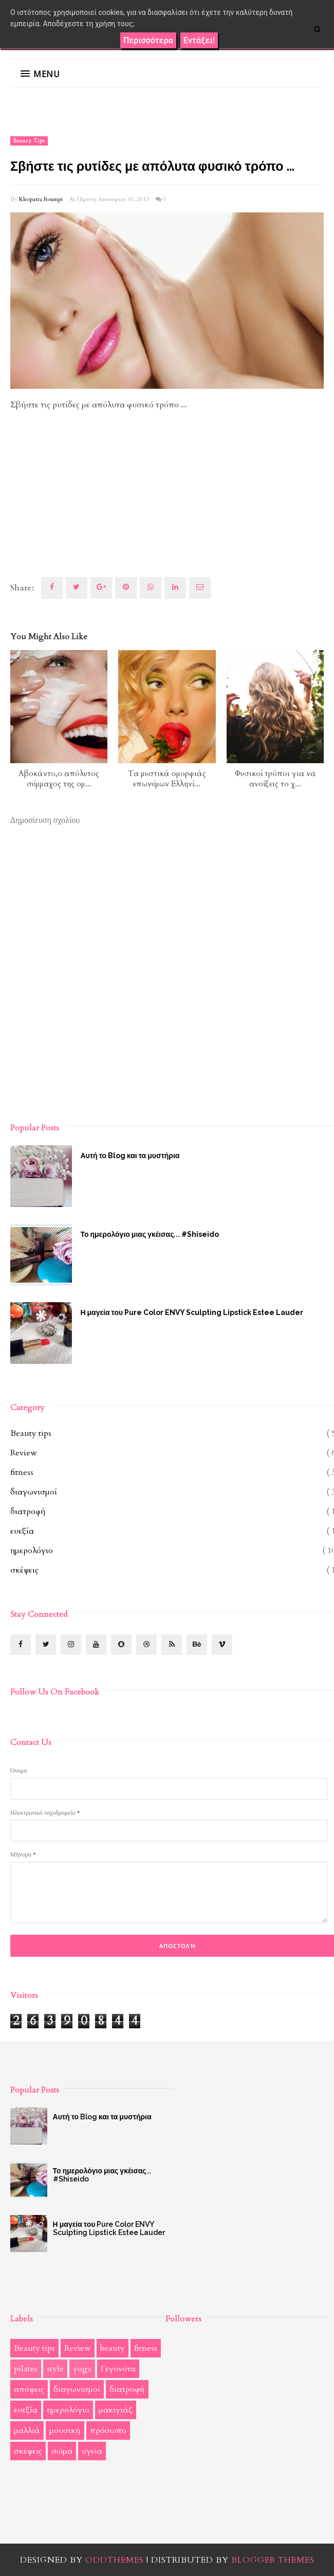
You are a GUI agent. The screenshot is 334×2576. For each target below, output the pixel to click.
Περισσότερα (148, 40)
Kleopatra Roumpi (41, 199)
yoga (82, 2368)
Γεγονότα (118, 2368)
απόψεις (29, 2389)
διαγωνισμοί (33, 1492)
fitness (21, 1472)
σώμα (61, 2451)
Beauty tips (29, 141)
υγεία (92, 2451)
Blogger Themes (272, 2560)
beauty (112, 2348)
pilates (26, 2368)
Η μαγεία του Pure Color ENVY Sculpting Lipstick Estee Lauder (109, 2228)
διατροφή (28, 1511)
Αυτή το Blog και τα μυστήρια (102, 2117)
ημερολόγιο (31, 1550)
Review (23, 1452)
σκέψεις (24, 1570)
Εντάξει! (199, 40)
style (55, 2368)
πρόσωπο (108, 2430)
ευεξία (22, 1531)
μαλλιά (27, 2430)
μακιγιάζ (116, 2410)
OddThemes (114, 2560)
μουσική (65, 2430)
